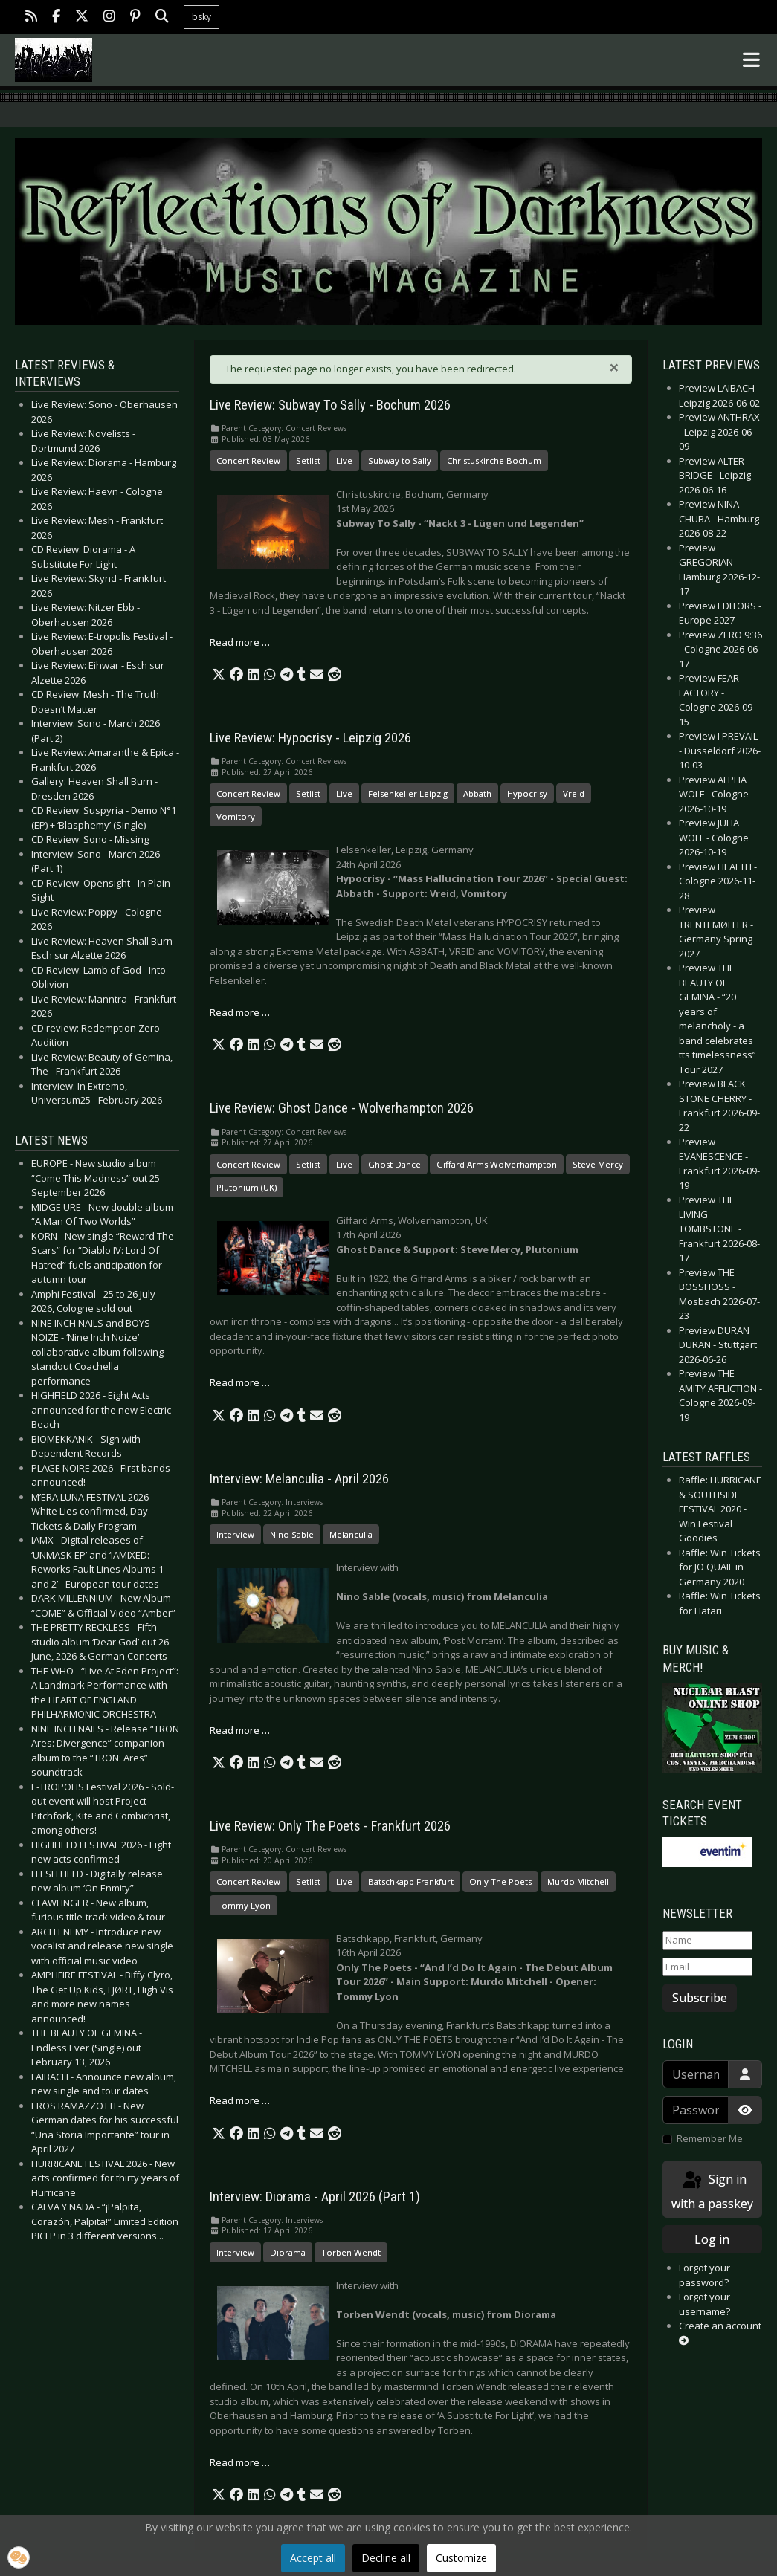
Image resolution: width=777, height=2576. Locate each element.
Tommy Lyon (243, 1905)
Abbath (477, 793)
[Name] (707, 1940)
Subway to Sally (399, 460)
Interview (235, 1534)
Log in (711, 2239)
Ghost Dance (394, 1164)
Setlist (308, 460)
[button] (218, 675)
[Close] (614, 367)
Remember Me (710, 2138)
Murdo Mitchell (578, 1881)
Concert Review (248, 460)
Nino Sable (292, 1534)
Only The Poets (500, 1881)
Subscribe (699, 1998)
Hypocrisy (527, 793)
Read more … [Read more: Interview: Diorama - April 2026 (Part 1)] (240, 2462)
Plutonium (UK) (246, 1187)
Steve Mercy (598, 1164)
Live (344, 460)
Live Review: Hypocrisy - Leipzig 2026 (310, 738)
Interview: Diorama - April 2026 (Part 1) (315, 2197)
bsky (201, 16)
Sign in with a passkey (712, 2190)
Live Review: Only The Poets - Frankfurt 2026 (330, 1826)
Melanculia (351, 1534)
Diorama (288, 2252)
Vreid (573, 793)
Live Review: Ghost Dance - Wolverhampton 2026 (342, 1108)
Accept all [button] (313, 2558)
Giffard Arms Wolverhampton (496, 1164)
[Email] (707, 1967)
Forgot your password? (704, 2275)
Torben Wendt (351, 2252)
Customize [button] (461, 2558)
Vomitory (235, 816)
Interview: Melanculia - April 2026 (299, 1479)
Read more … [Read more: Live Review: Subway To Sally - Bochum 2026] (240, 642)
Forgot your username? (704, 2304)
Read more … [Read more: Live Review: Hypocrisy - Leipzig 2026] (240, 1012)
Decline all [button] (385, 2558)
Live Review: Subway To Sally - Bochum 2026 (330, 405)
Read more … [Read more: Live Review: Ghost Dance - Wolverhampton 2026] (240, 1382)
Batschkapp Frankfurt (411, 1881)
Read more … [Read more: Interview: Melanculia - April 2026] (240, 1730)
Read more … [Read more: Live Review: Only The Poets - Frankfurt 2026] (240, 2100)
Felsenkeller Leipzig (408, 793)
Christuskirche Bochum (494, 460)
